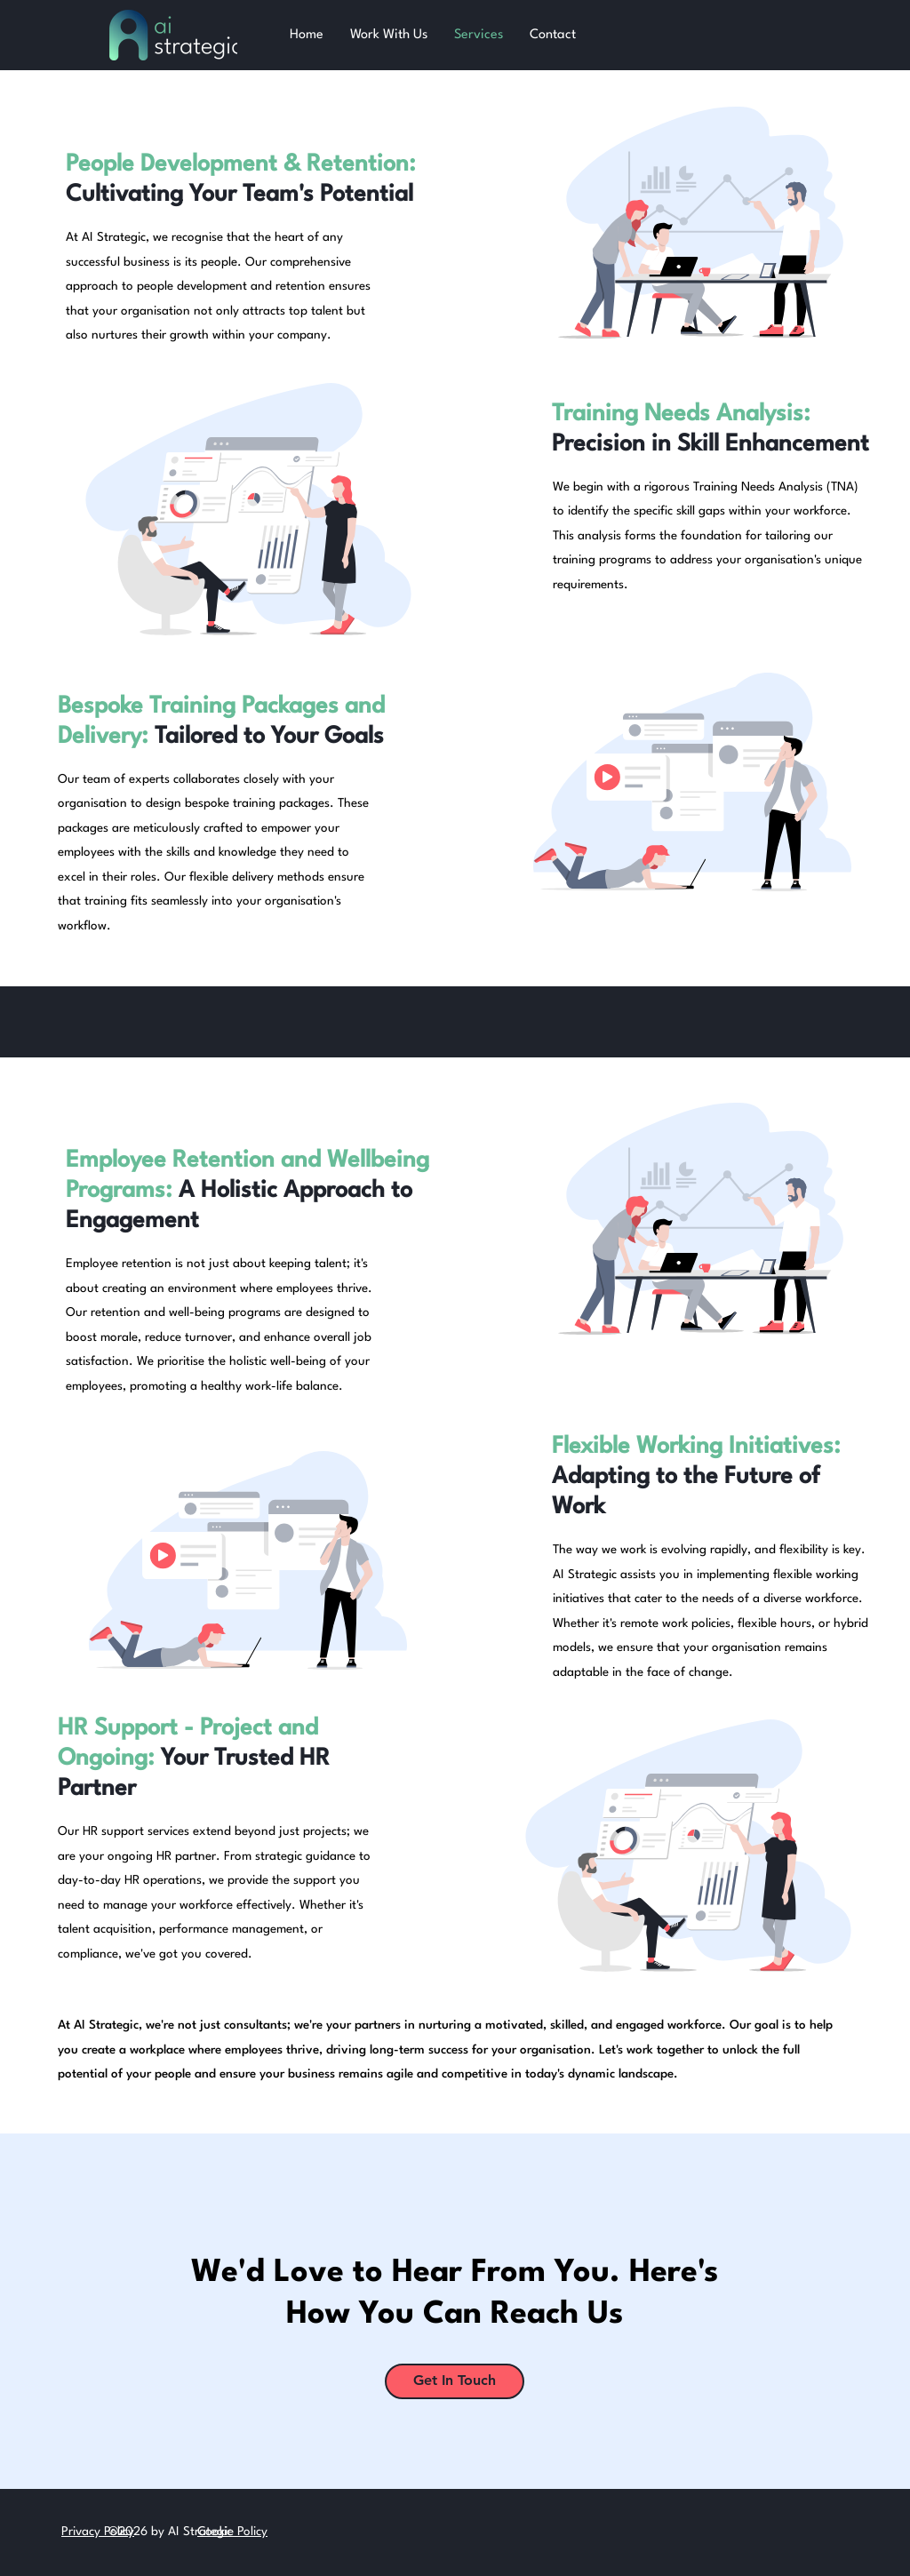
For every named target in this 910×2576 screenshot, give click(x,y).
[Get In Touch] (454, 2381)
